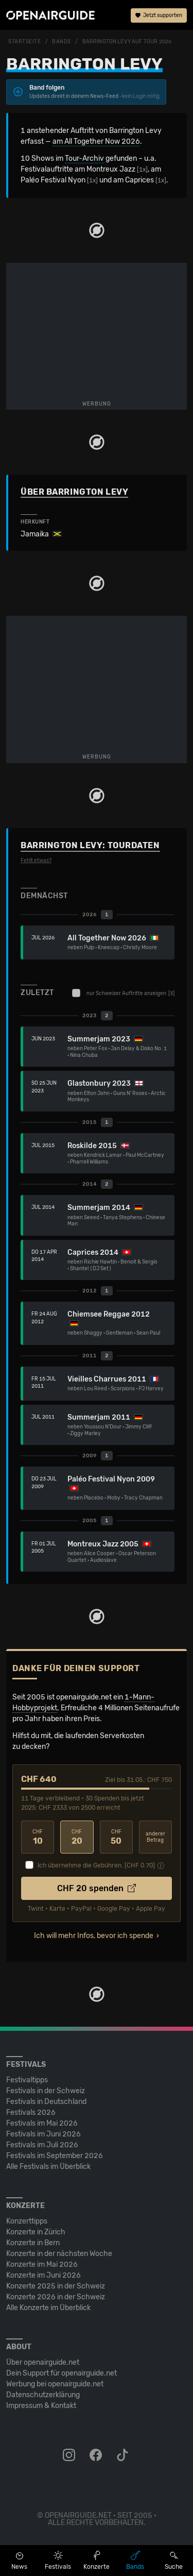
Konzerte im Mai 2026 (42, 2264)
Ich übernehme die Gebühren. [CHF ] (96, 1865)
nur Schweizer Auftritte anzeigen (123, 993)
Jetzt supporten (158, 15)
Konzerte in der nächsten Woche (59, 2253)
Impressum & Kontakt (41, 2405)
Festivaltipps (27, 2080)
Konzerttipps (26, 2221)
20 (77, 1837)
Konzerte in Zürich (35, 2232)
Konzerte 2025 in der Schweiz (55, 2286)
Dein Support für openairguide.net (61, 2373)
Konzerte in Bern (33, 2242)
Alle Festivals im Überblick (48, 2166)
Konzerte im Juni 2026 (43, 2275)
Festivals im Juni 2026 (43, 2134)
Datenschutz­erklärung (43, 2394)
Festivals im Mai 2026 (42, 2123)
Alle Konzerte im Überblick (48, 2307)
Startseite (24, 42)
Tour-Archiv (84, 158)
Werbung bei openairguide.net (54, 2384)
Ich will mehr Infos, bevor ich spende (93, 1935)
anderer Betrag (155, 1837)
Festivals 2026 (31, 2112)
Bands (61, 42)
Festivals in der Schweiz (45, 2090)
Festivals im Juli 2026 (42, 2145)
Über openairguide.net (42, 2362)
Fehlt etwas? (36, 860)
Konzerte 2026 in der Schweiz (55, 2297)
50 (116, 1837)
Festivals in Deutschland (46, 2101)
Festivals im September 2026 (54, 2155)
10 (38, 1837)
